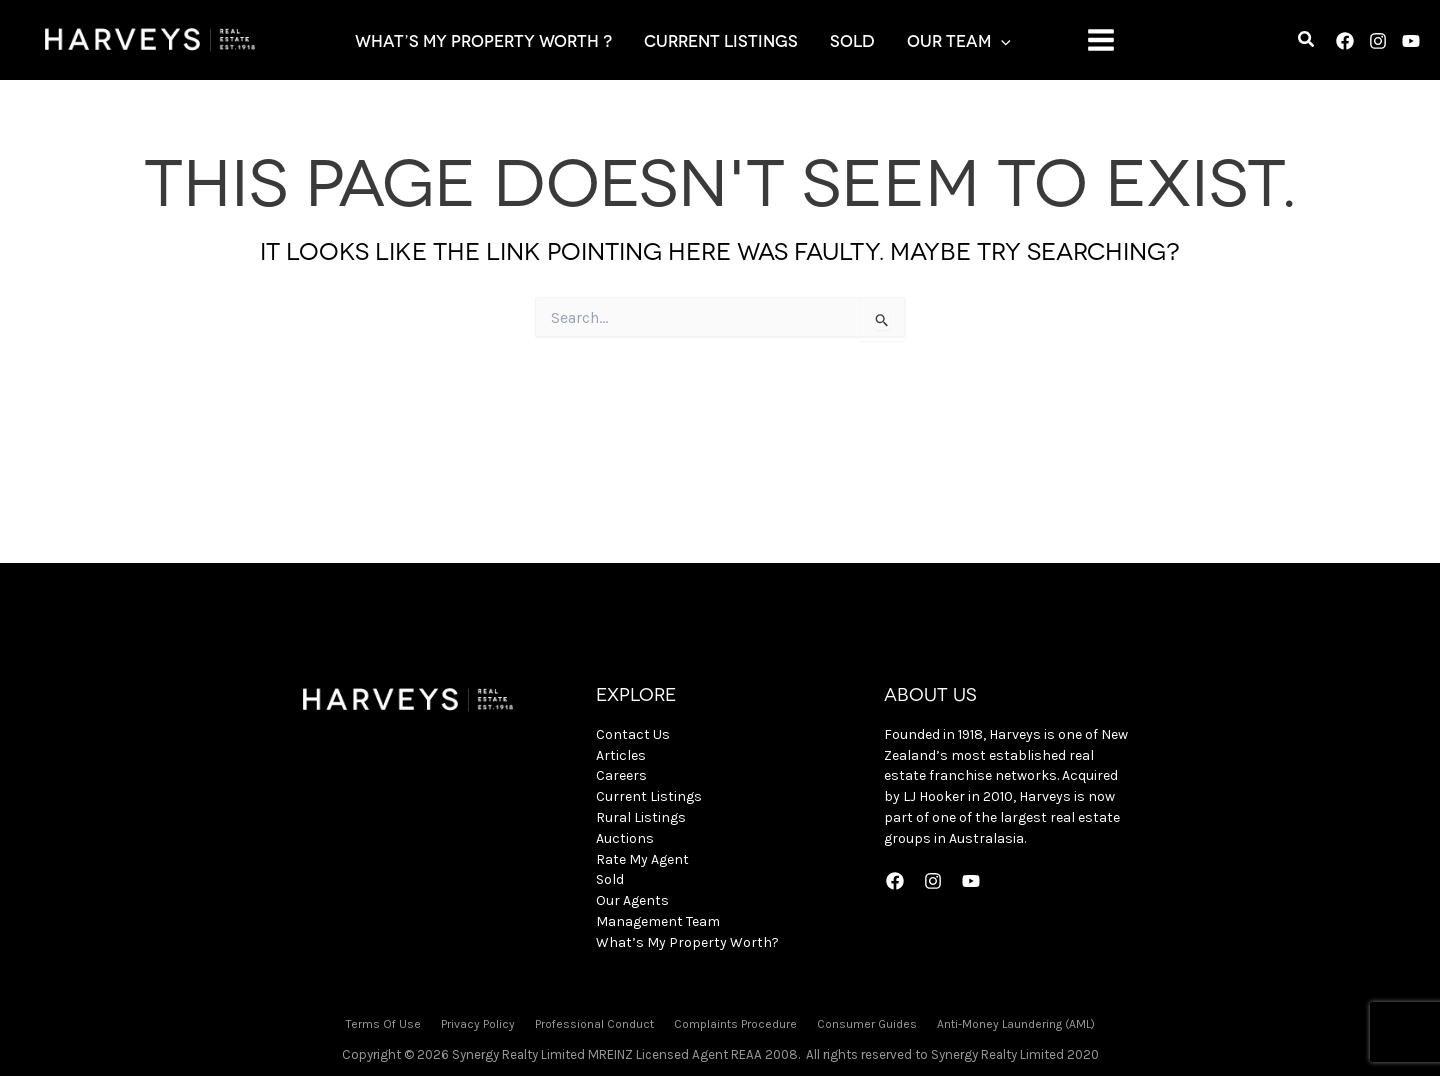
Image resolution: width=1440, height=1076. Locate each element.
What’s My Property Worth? (687, 942)
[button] (1307, 42)
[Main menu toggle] (1101, 40)
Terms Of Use (383, 1024)
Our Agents (632, 900)
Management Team (658, 921)
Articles (621, 755)
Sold (610, 879)
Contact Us (633, 734)
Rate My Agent (642, 859)
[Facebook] (1345, 41)
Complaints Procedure (735, 1024)
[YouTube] (1411, 41)
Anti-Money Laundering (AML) (1016, 1024)
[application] (1001, 40)
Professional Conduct (594, 1024)
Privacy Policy (478, 1024)
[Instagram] (1378, 41)
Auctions (625, 838)
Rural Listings (641, 817)
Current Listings (649, 796)
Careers (621, 775)
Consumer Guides (867, 1024)
